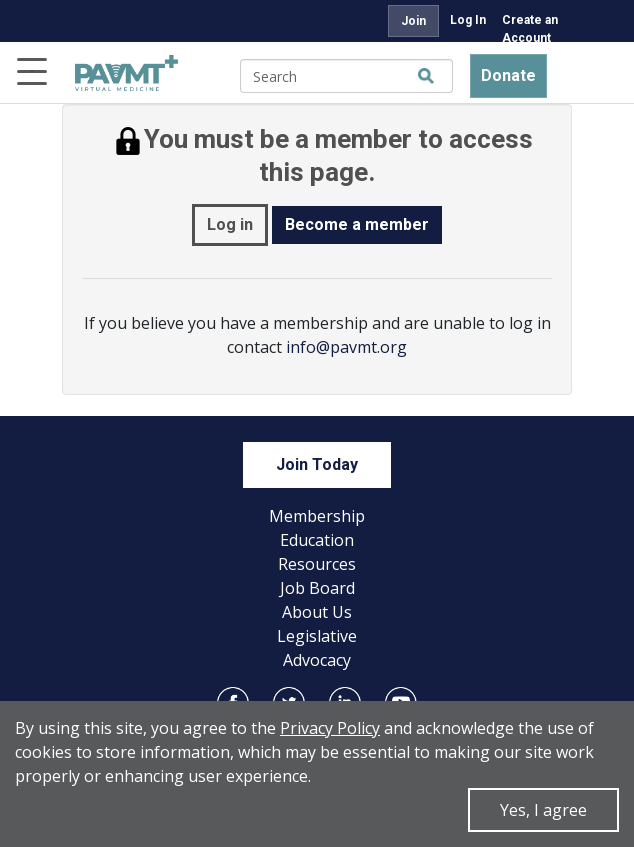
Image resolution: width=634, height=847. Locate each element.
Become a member (357, 224)
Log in (230, 224)
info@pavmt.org (346, 347)
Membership (317, 516)
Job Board (317, 588)
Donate (508, 75)
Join (413, 21)
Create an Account (530, 29)
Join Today (317, 464)
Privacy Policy (330, 728)
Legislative (317, 636)
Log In (468, 20)
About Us (317, 612)
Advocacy (317, 660)
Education (317, 540)
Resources (317, 564)
